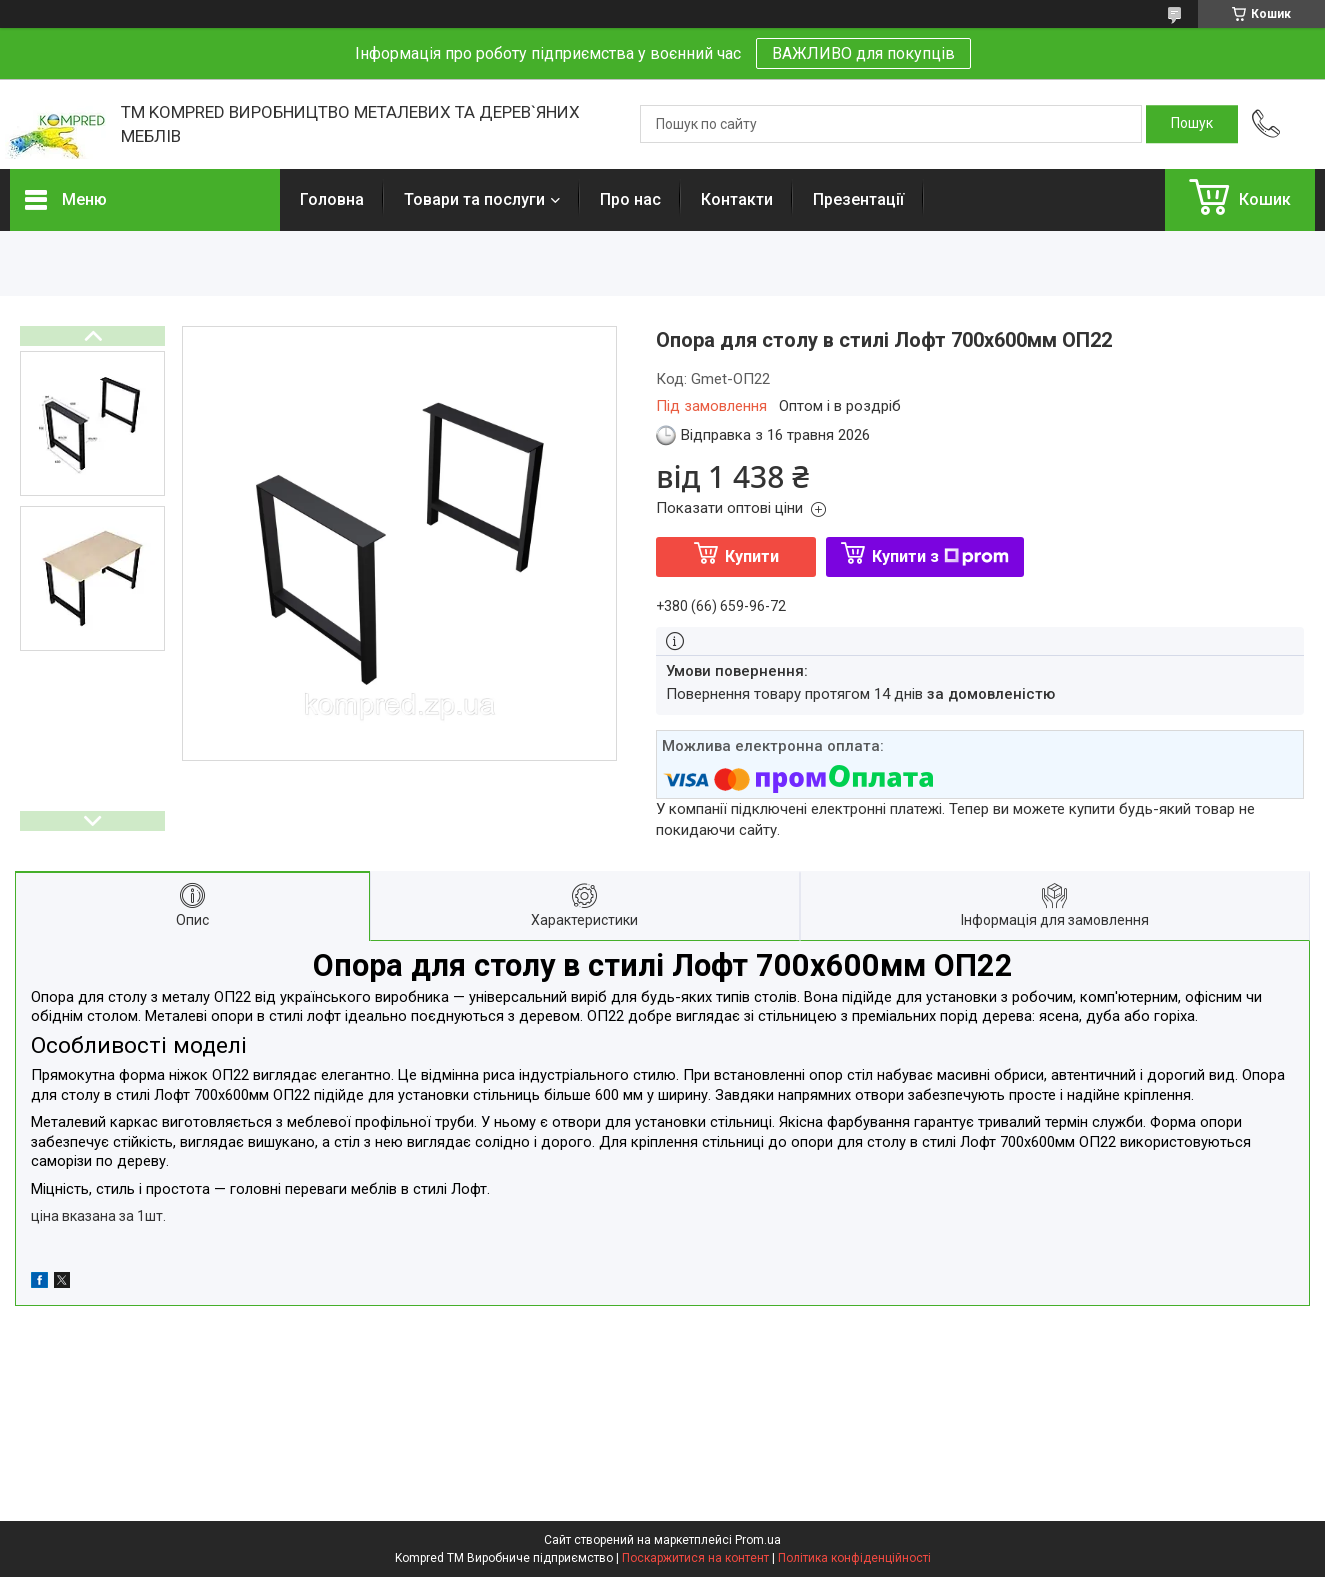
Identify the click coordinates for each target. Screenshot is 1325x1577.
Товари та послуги (474, 199)
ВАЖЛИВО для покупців (863, 53)
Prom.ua (758, 1540)
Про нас (630, 199)
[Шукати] (1192, 124)
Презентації (858, 199)
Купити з (940, 556)
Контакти (737, 199)
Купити (752, 556)
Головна (332, 199)
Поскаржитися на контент (695, 1558)
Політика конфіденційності (854, 1558)
